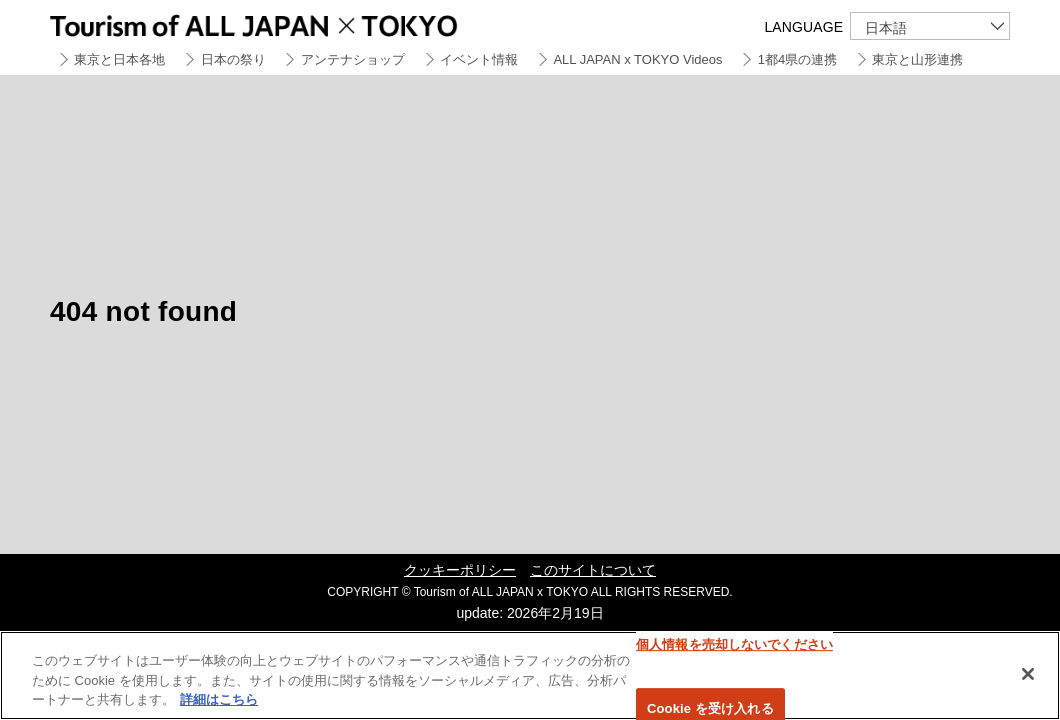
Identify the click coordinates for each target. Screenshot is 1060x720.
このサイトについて (593, 570)
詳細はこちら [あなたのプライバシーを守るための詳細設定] (219, 699)
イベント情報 (479, 59)
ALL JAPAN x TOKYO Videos (637, 59)
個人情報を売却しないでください (734, 644)
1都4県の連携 (797, 59)
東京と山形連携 (917, 59)
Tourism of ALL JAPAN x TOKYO (300, 22)
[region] (530, 675)
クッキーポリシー (460, 570)
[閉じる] (1028, 674)
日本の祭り (233, 59)
